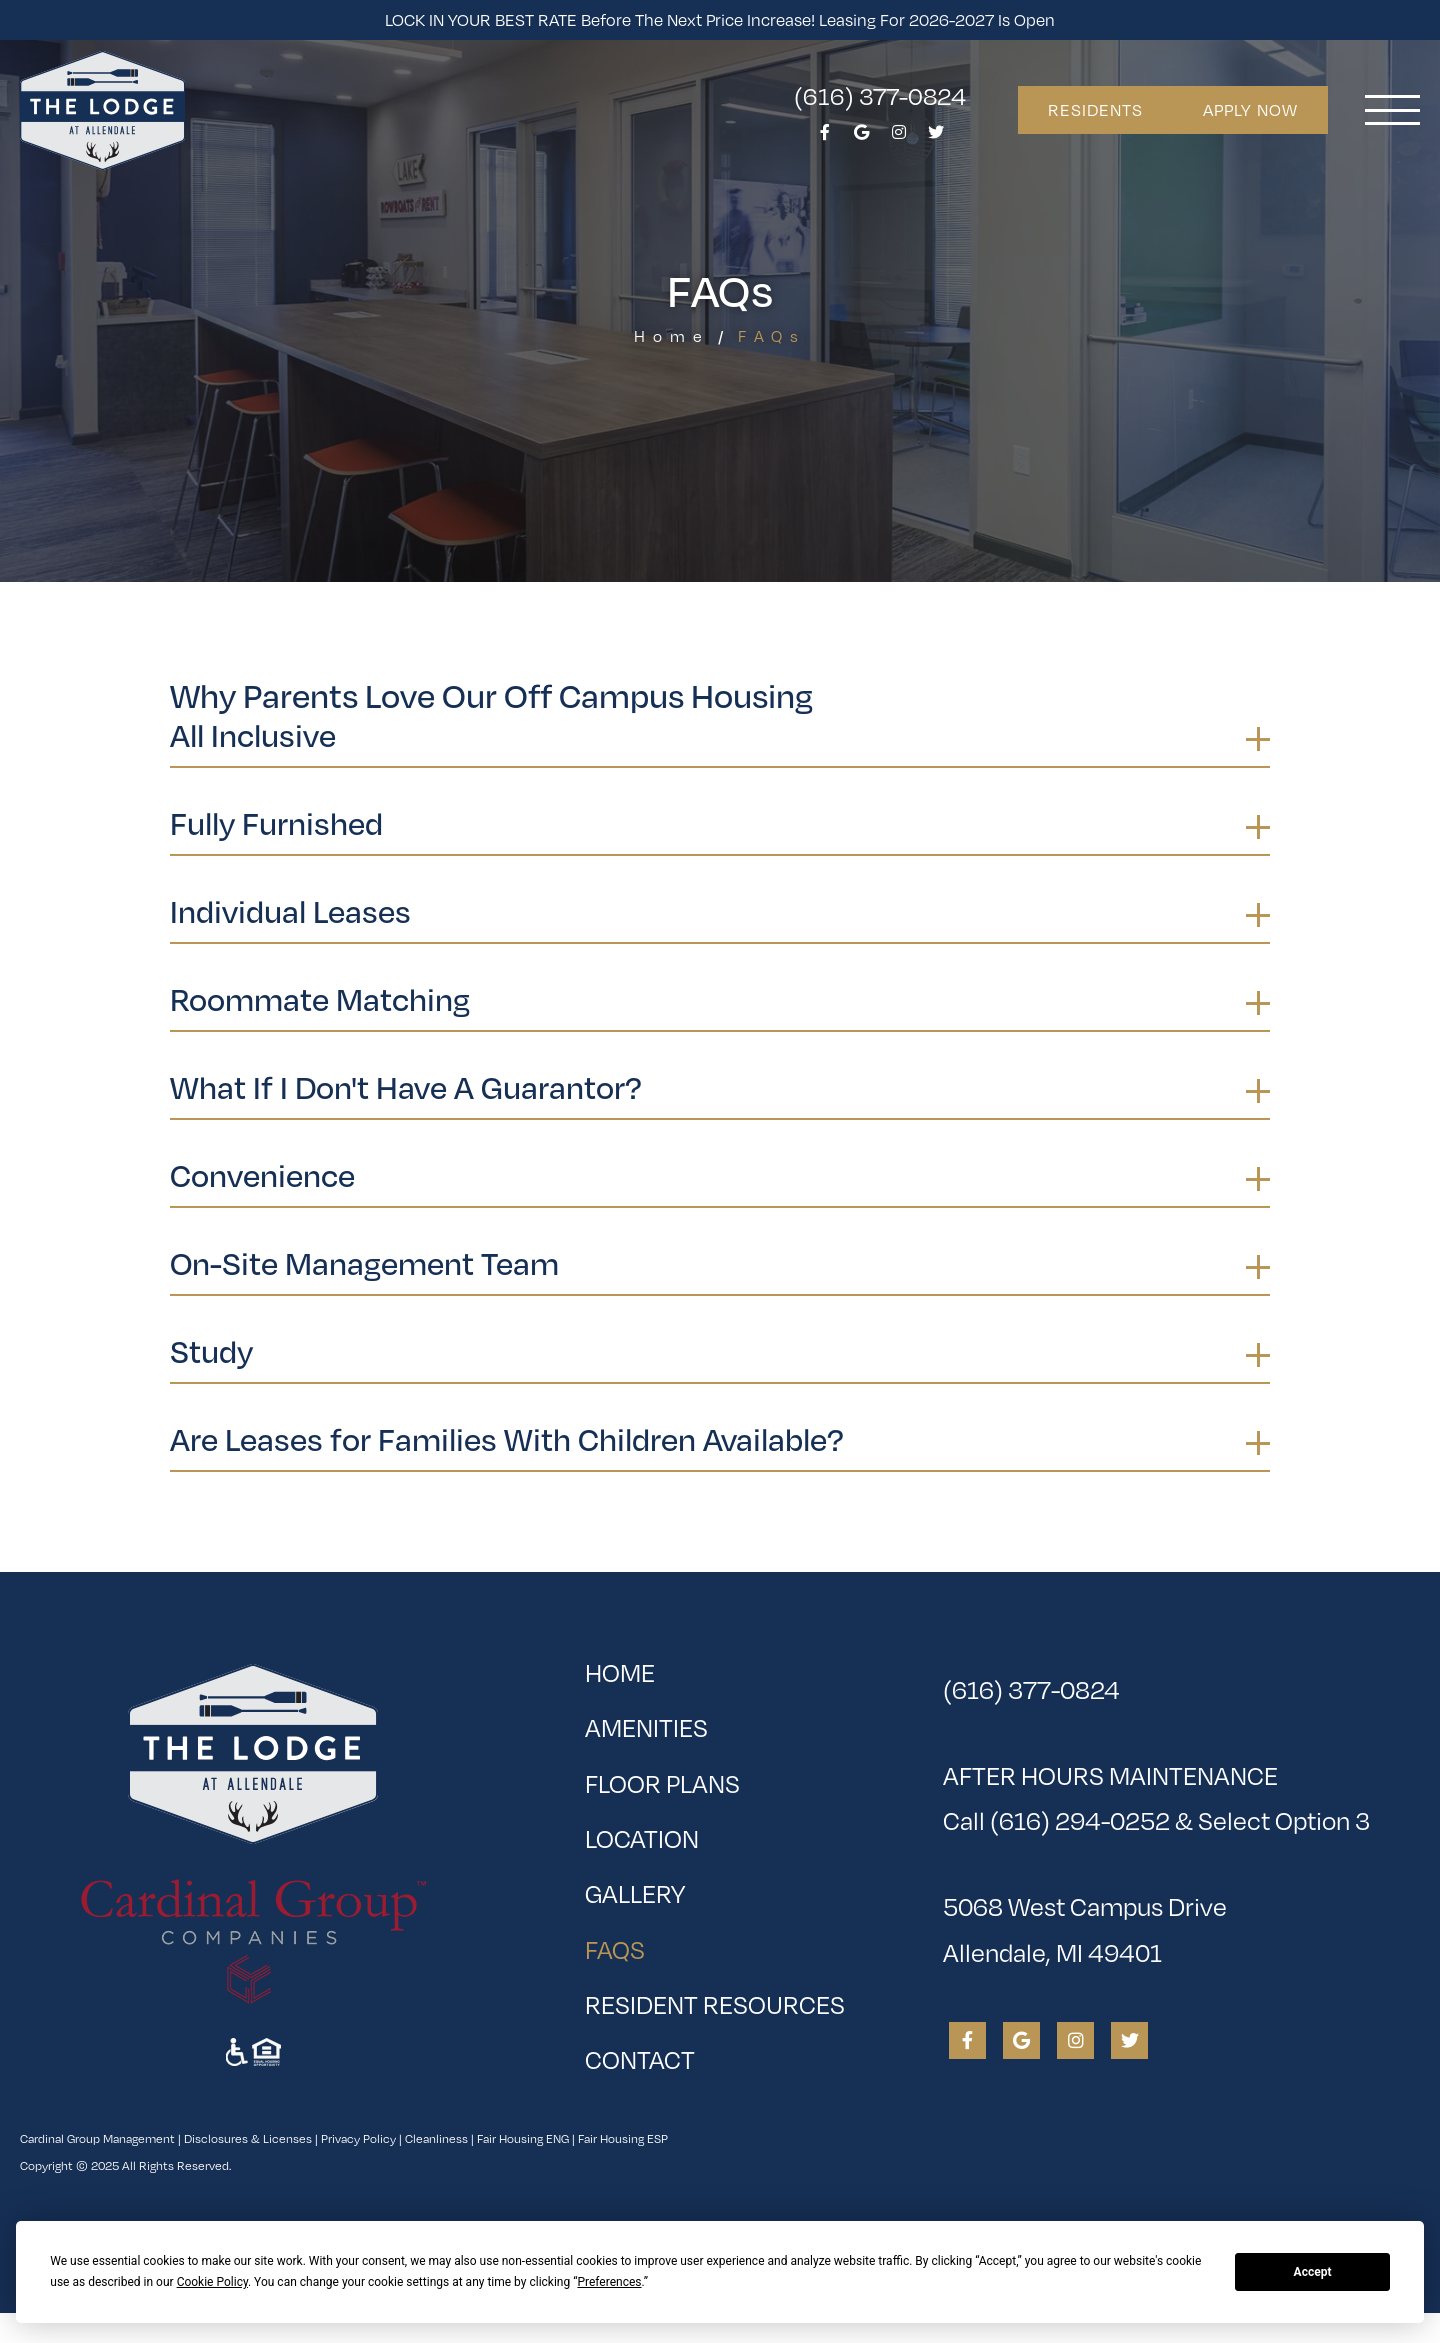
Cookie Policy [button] (212, 2282)
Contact (640, 2058)
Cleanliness (436, 2138)
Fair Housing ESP (623, 2138)
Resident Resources (715, 2003)
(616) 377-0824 (880, 95)
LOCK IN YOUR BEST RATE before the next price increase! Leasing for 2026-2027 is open (720, 19)
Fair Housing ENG (523, 2138)
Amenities (646, 1726)
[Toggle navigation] (1392, 110)
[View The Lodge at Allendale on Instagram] (899, 137)
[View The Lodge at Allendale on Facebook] (825, 137)
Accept (1313, 2272)
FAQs (679, 1943)
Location (642, 1837)
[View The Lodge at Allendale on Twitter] (936, 137)
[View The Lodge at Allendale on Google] (862, 137)
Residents (1095, 109)
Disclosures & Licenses (248, 2138)
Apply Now (1250, 109)
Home (672, 335)
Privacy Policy (358, 2138)
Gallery (635, 1892)
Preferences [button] (609, 2282)
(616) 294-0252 (1080, 1819)
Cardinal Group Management (97, 2138)
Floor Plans (662, 1782)
